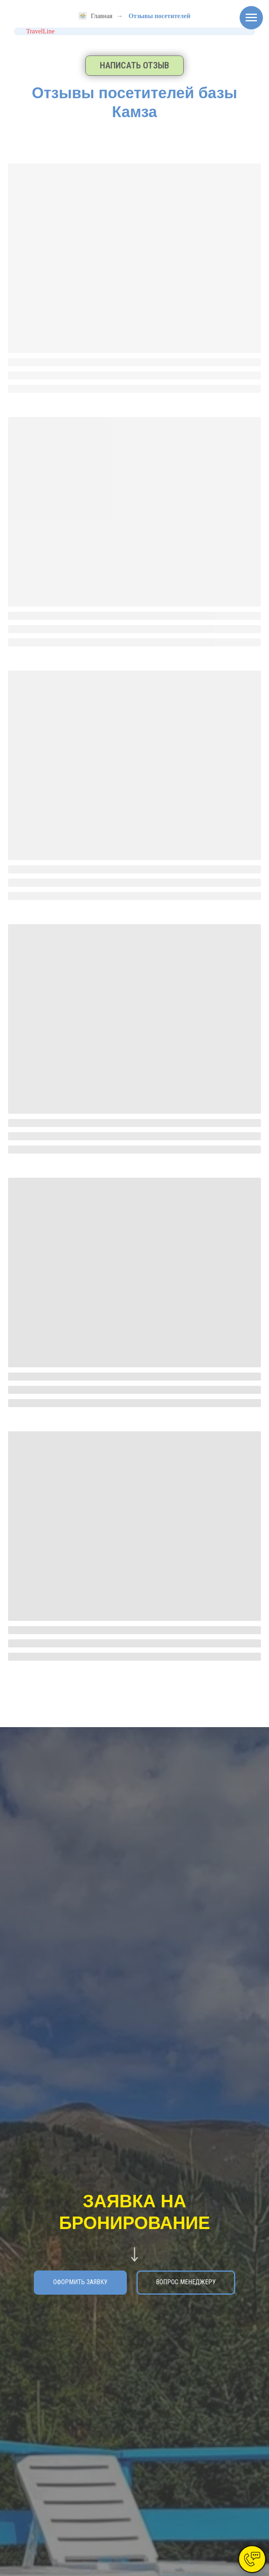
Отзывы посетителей (159, 15)
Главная (95, 16)
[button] (134, 66)
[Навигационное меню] (251, 18)
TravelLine (40, 31)
